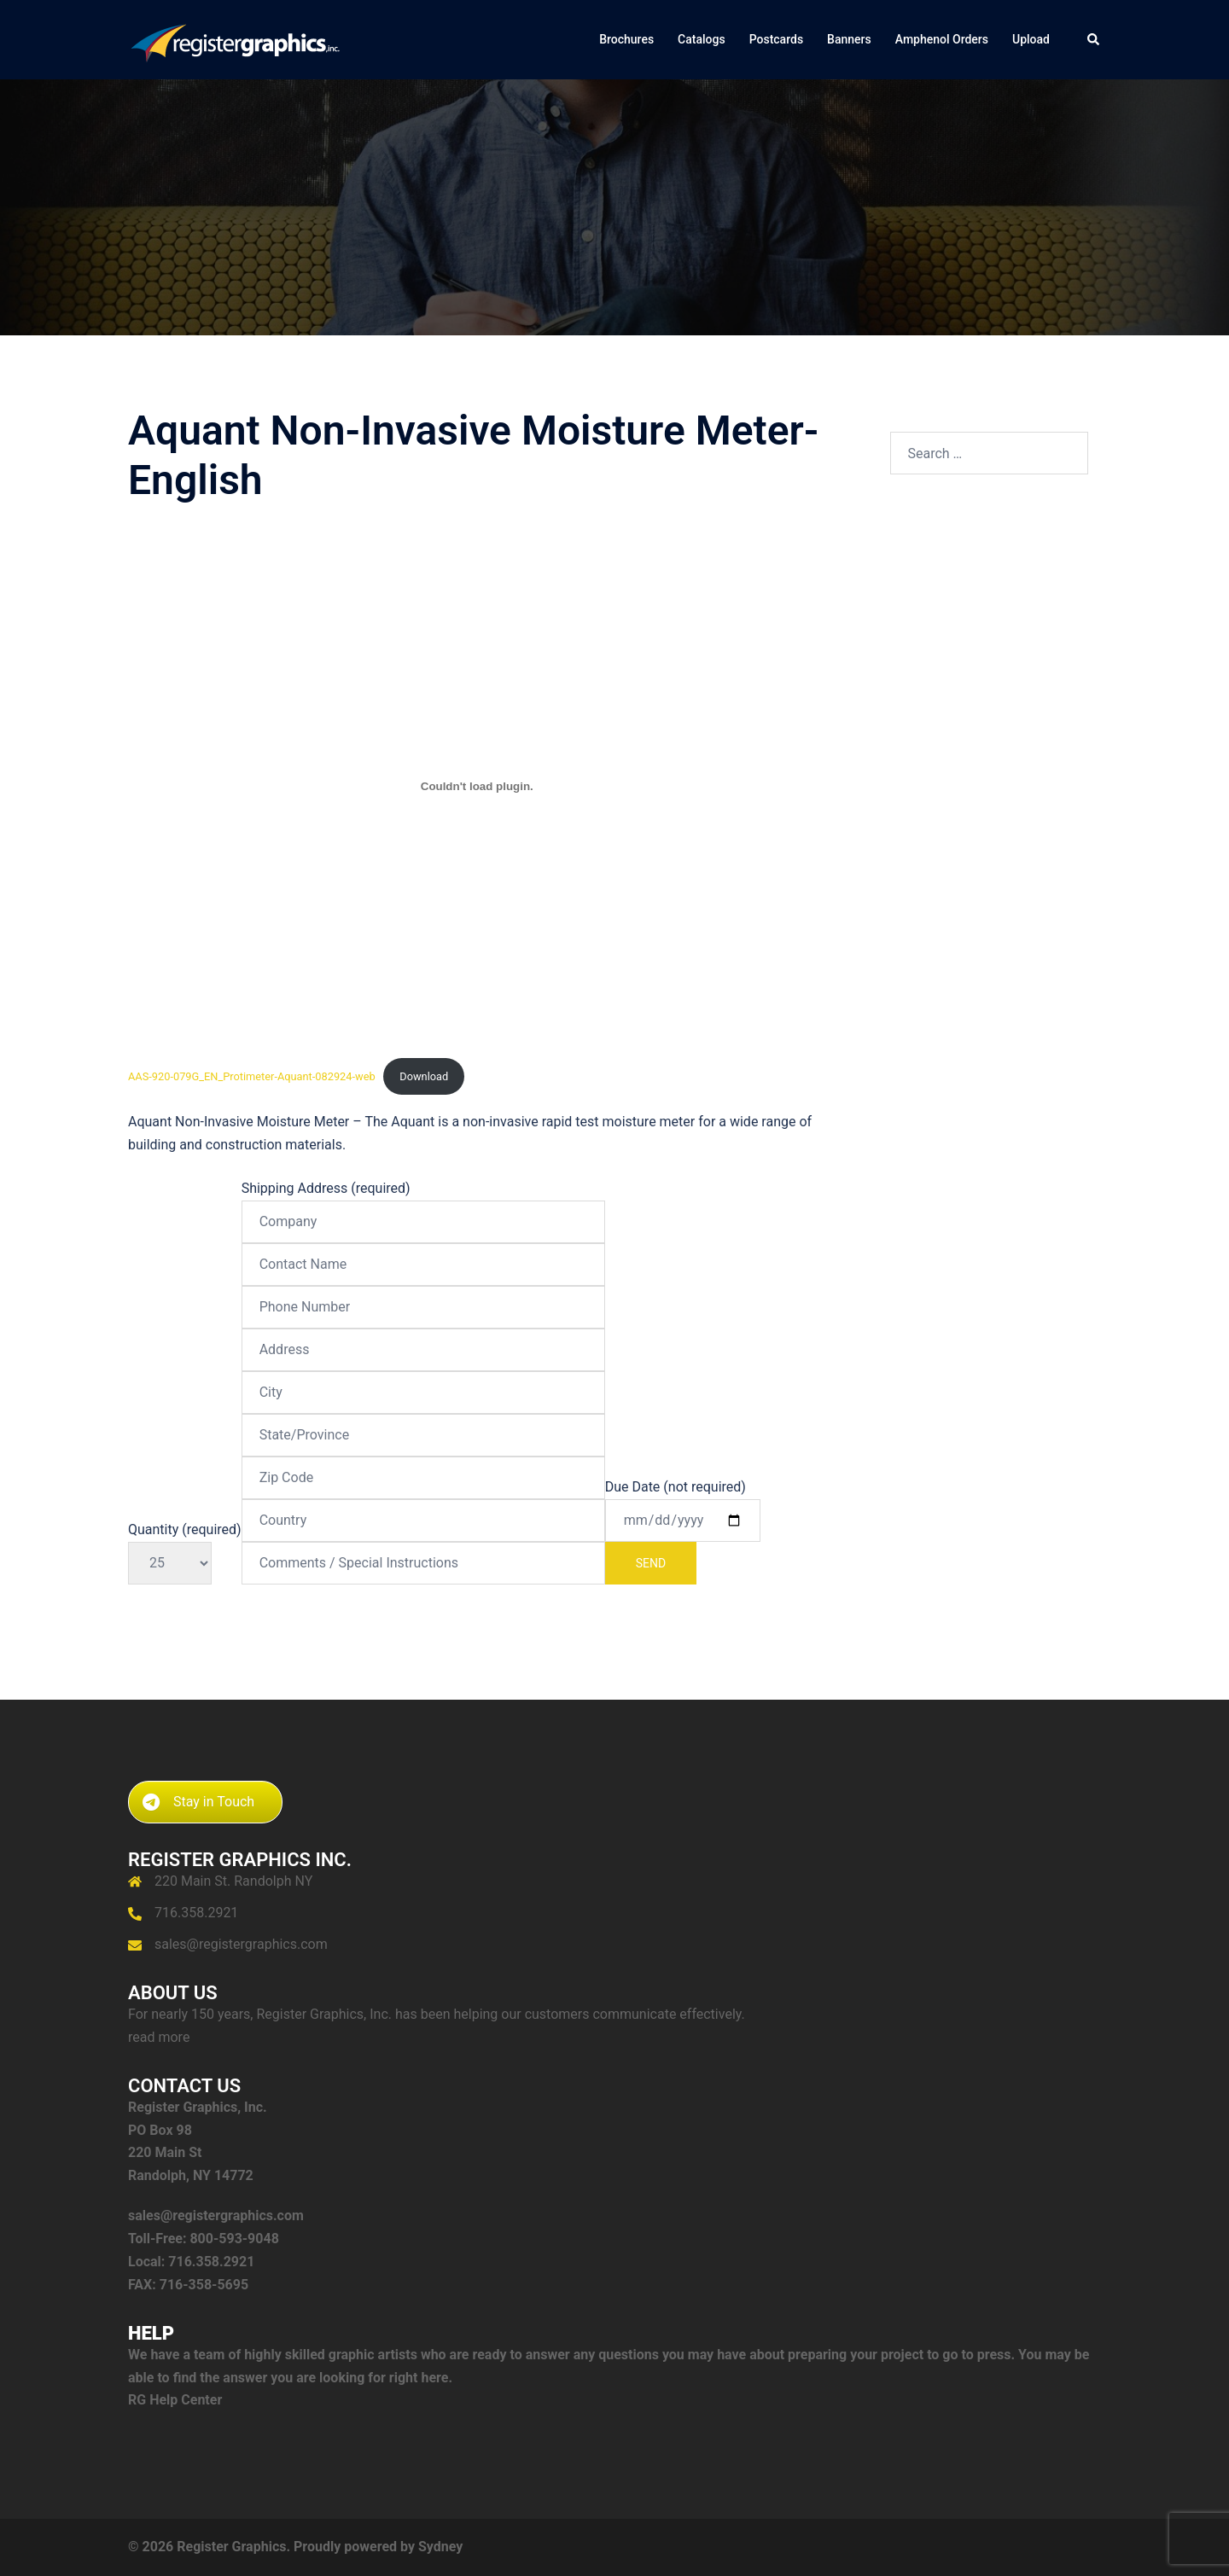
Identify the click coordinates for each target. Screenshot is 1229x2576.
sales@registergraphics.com (241, 1944)
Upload (1031, 39)
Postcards (776, 39)
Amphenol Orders (941, 39)
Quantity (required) (185, 1546)
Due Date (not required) (682, 1532)
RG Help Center (175, 2400)
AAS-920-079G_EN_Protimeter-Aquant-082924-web (252, 1076)
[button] (1094, 39)
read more (158, 2037)
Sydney (440, 2546)
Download (423, 1076)
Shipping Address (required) (423, 1375)
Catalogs (701, 39)
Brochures (626, 39)
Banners (849, 39)
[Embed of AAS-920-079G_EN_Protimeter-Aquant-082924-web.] (477, 786)
